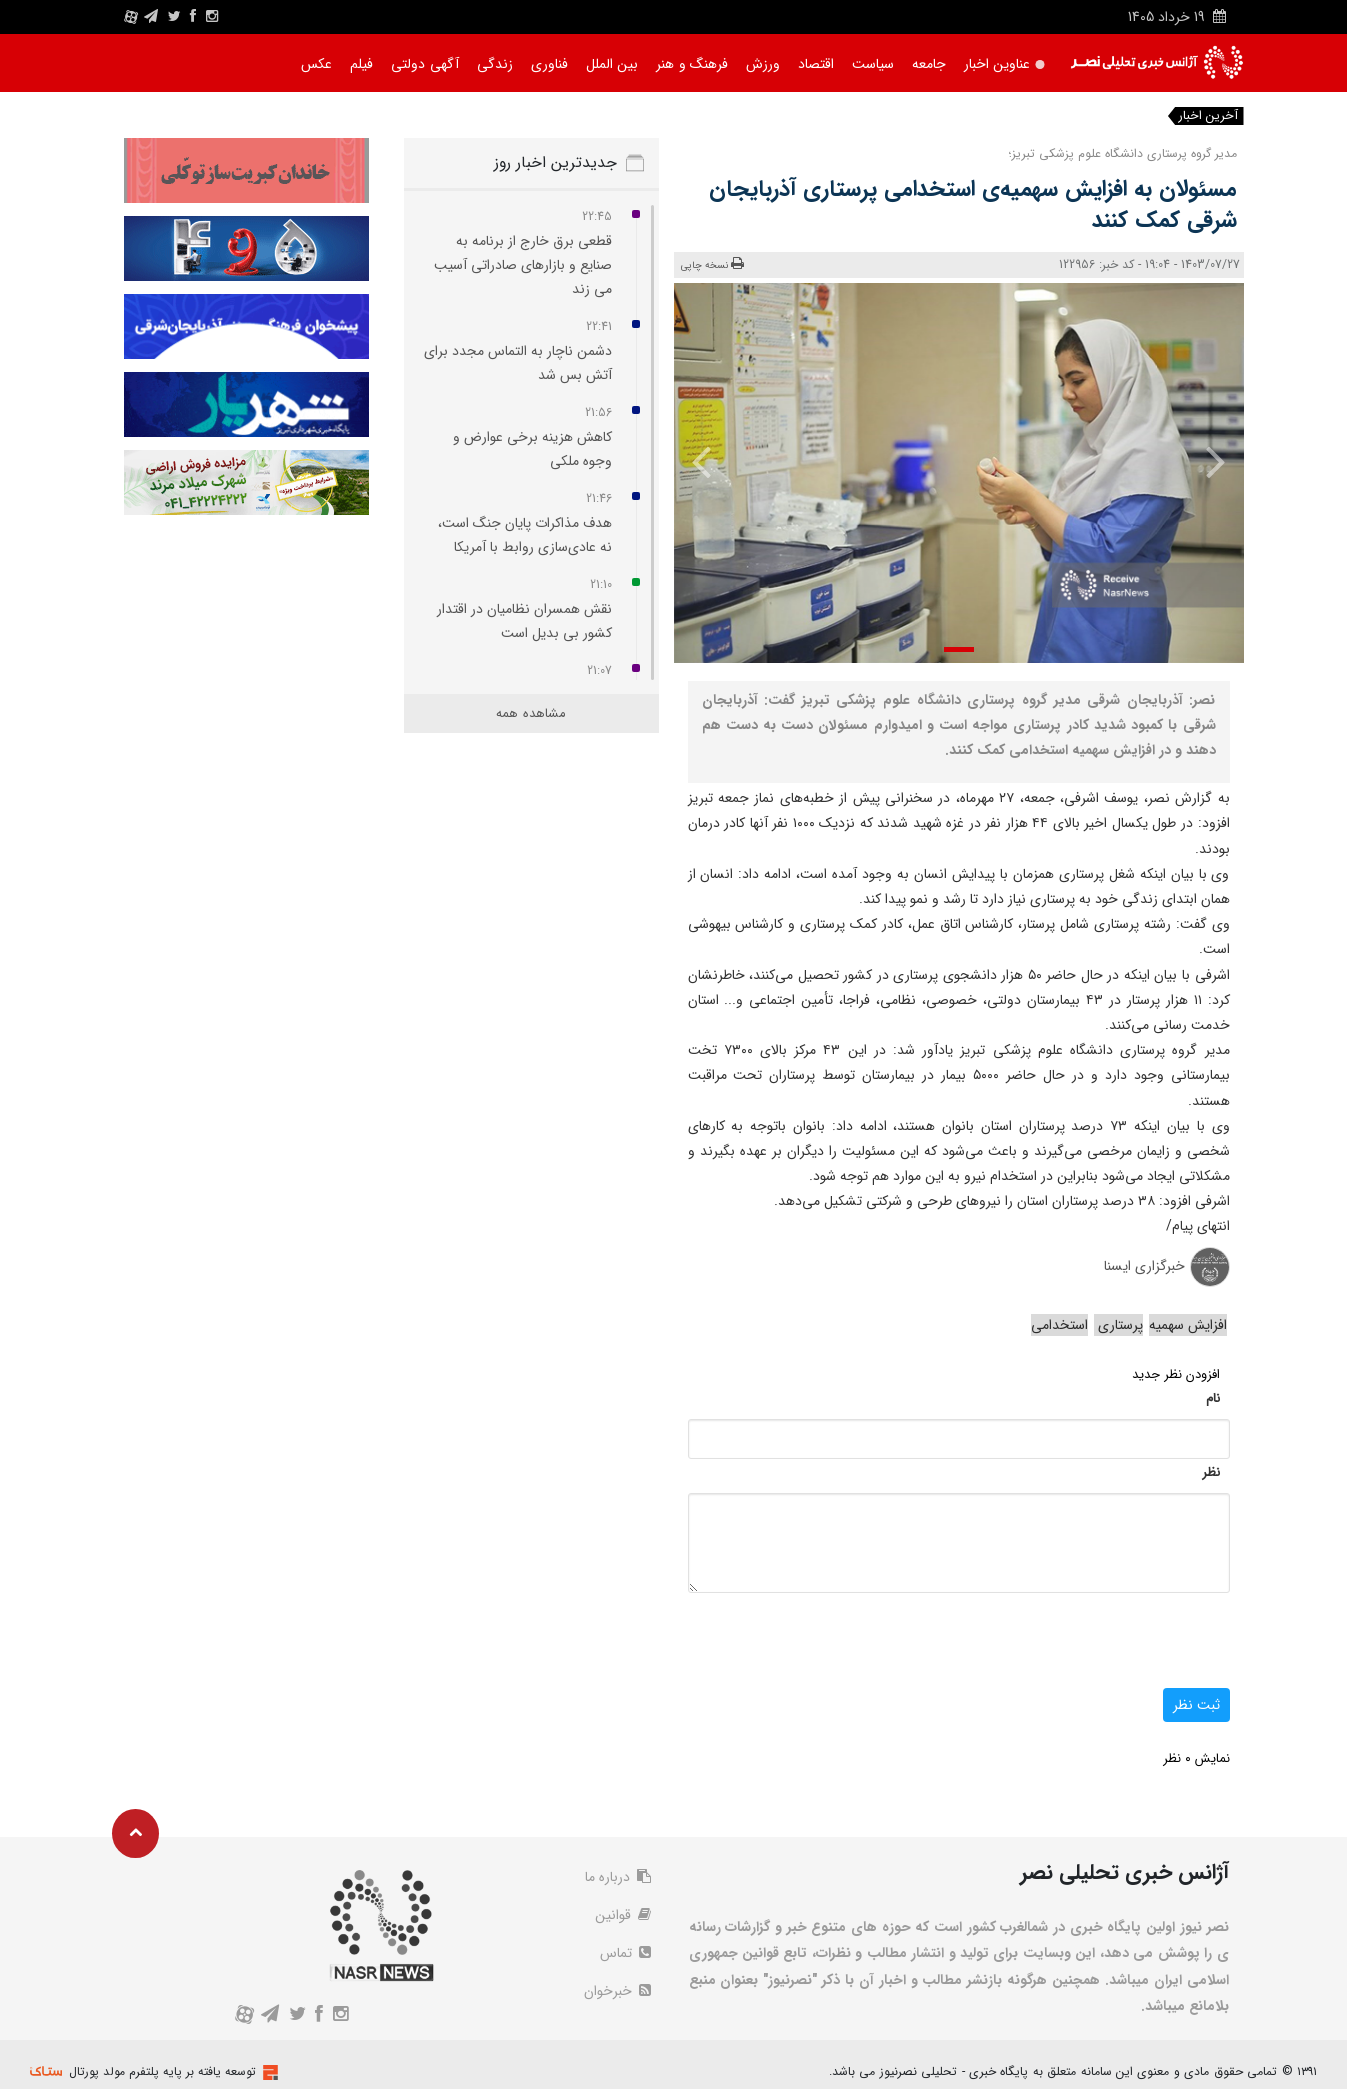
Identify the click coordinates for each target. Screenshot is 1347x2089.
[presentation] (1201, 461)
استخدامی (1059, 1325)
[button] (959, 649)
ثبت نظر (1196, 1705)
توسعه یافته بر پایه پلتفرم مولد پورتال (162, 2071)
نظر (1211, 1472)
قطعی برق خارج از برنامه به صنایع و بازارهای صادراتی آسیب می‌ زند (523, 265)
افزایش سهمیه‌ (1188, 1325)
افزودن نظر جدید (1176, 1374)
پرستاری (1118, 1325)
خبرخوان (617, 1991)
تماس (625, 1953)
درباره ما (618, 1877)
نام (1213, 1398)
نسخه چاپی (712, 264)
